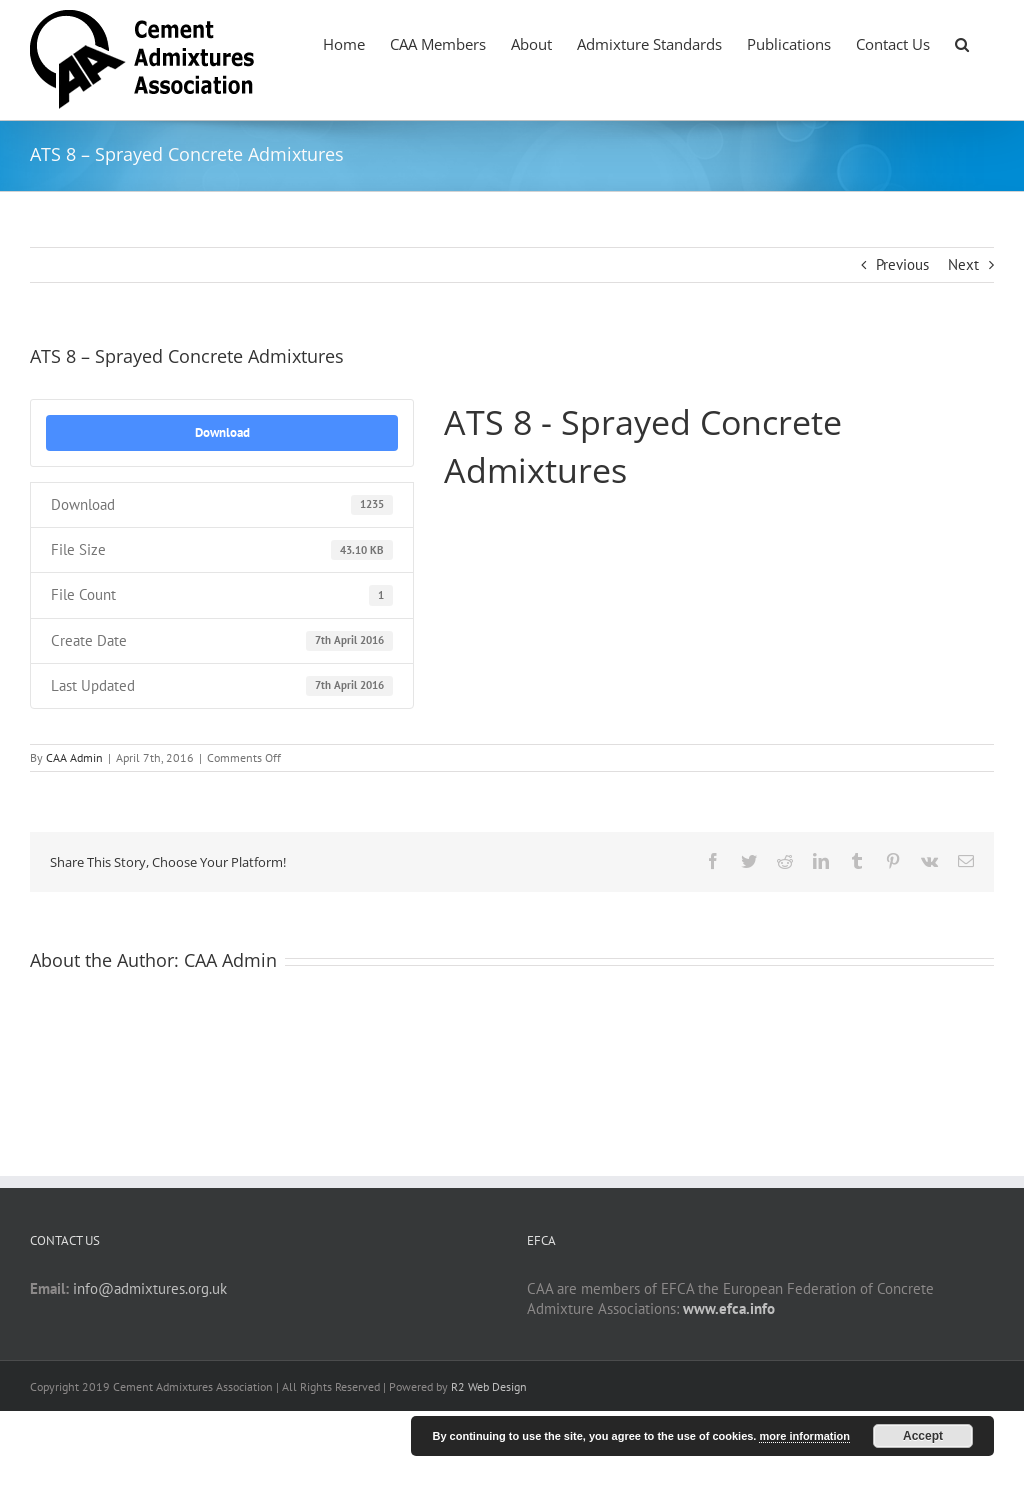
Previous (902, 264)
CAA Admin (74, 757)
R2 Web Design (489, 1386)
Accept (923, 1436)
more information (804, 1436)
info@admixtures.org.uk (150, 1288)
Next (963, 264)
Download (222, 432)
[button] (962, 43)
